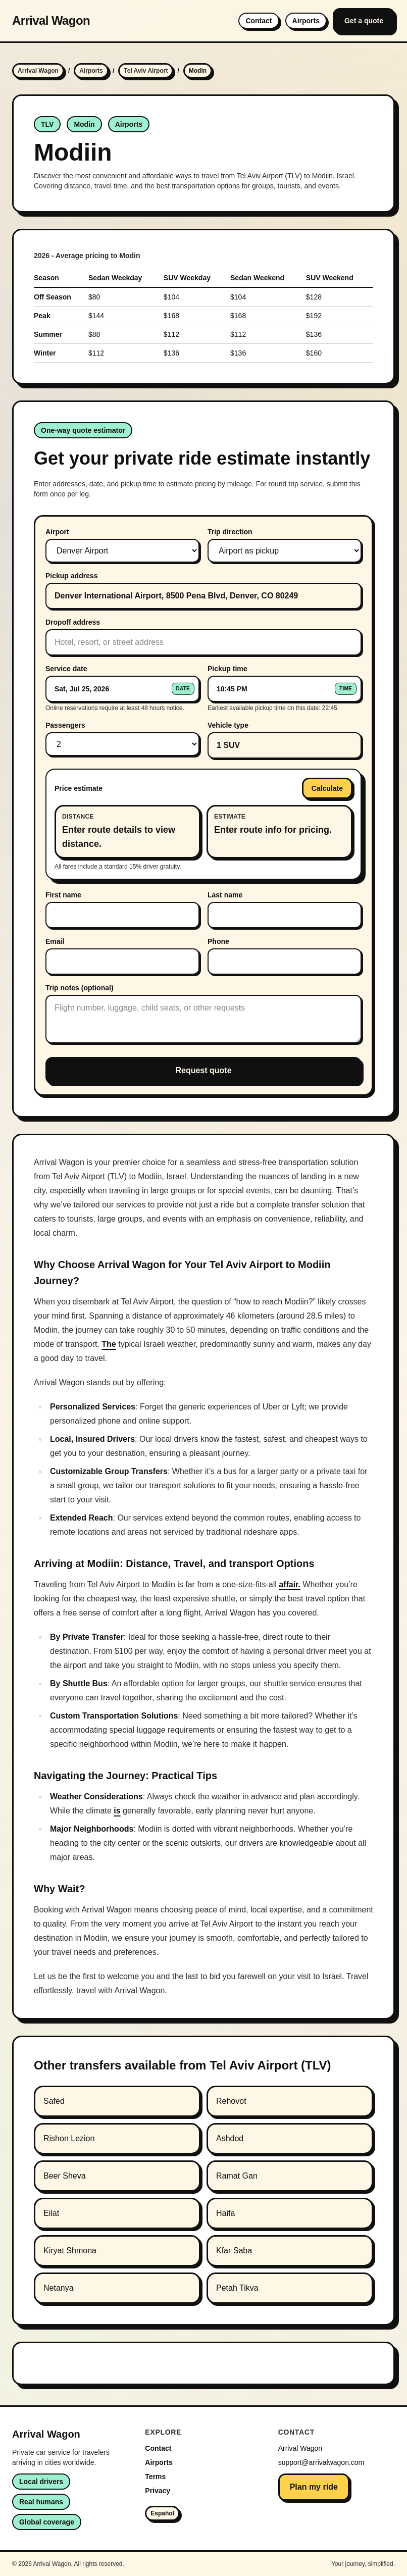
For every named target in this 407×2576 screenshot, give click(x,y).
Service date (66, 669)
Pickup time (227, 669)
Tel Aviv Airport (146, 70)
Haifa (225, 2213)
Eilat (51, 2213)
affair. (289, 1584)
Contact (258, 21)
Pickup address (71, 576)
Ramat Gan (237, 2175)
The (108, 1344)
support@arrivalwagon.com (321, 2462)
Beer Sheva (64, 2175)
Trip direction (230, 532)
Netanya (58, 2288)
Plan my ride (314, 2487)
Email (54, 941)
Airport (57, 532)
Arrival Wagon (51, 20)
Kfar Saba (234, 2250)
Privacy (157, 2491)
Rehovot (231, 2101)
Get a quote (363, 21)
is (117, 1810)
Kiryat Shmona (69, 2250)
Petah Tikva (237, 2288)
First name (63, 895)
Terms (155, 2476)
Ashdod (229, 2138)
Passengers (65, 725)
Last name (225, 895)
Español (162, 2513)
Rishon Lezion (68, 2138)
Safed (54, 2101)
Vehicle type (228, 725)
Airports (306, 21)
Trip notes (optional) (79, 988)
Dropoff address (72, 622)
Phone (218, 941)
